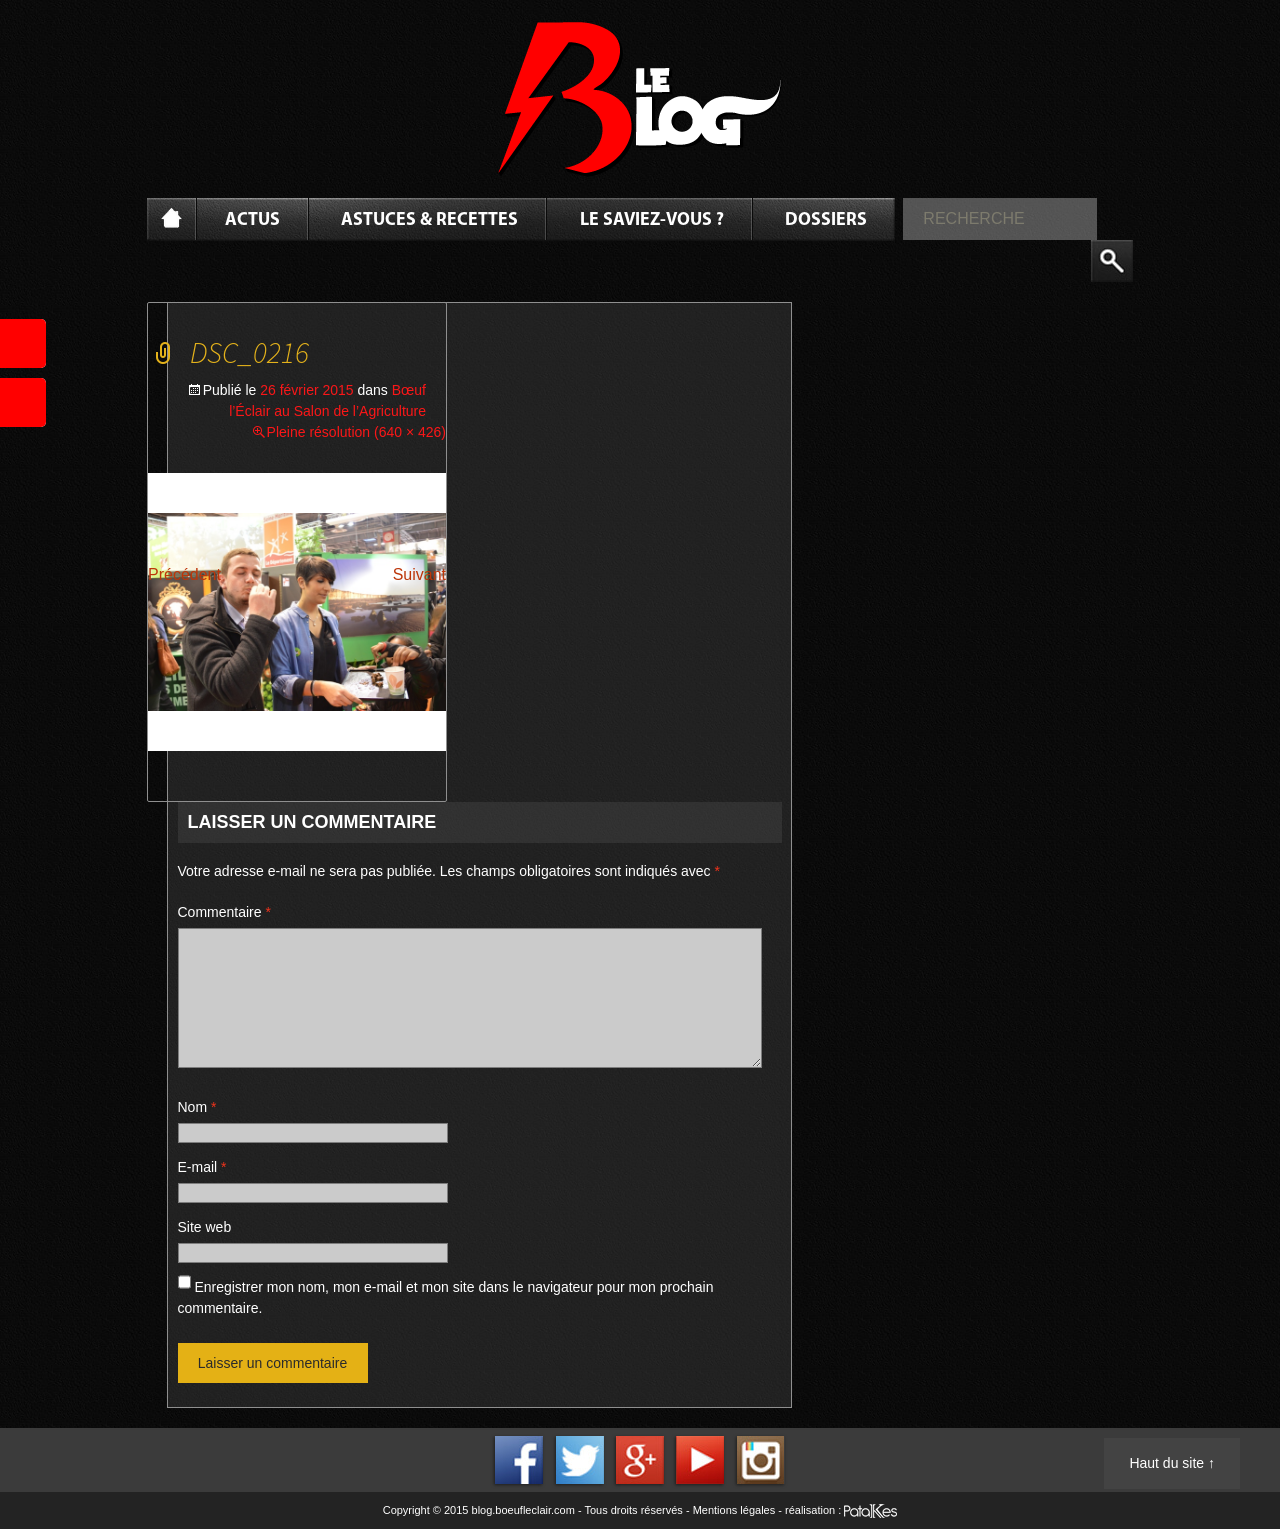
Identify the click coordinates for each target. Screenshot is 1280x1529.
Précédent (184, 574)
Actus (252, 220)
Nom (197, 1107)
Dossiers (826, 220)
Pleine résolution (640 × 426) (356, 432)
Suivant (419, 574)
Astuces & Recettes (429, 220)
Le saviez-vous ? (652, 220)
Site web (205, 1227)
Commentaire (224, 912)
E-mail (202, 1167)
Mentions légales (734, 1510)
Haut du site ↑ (1172, 1463)
